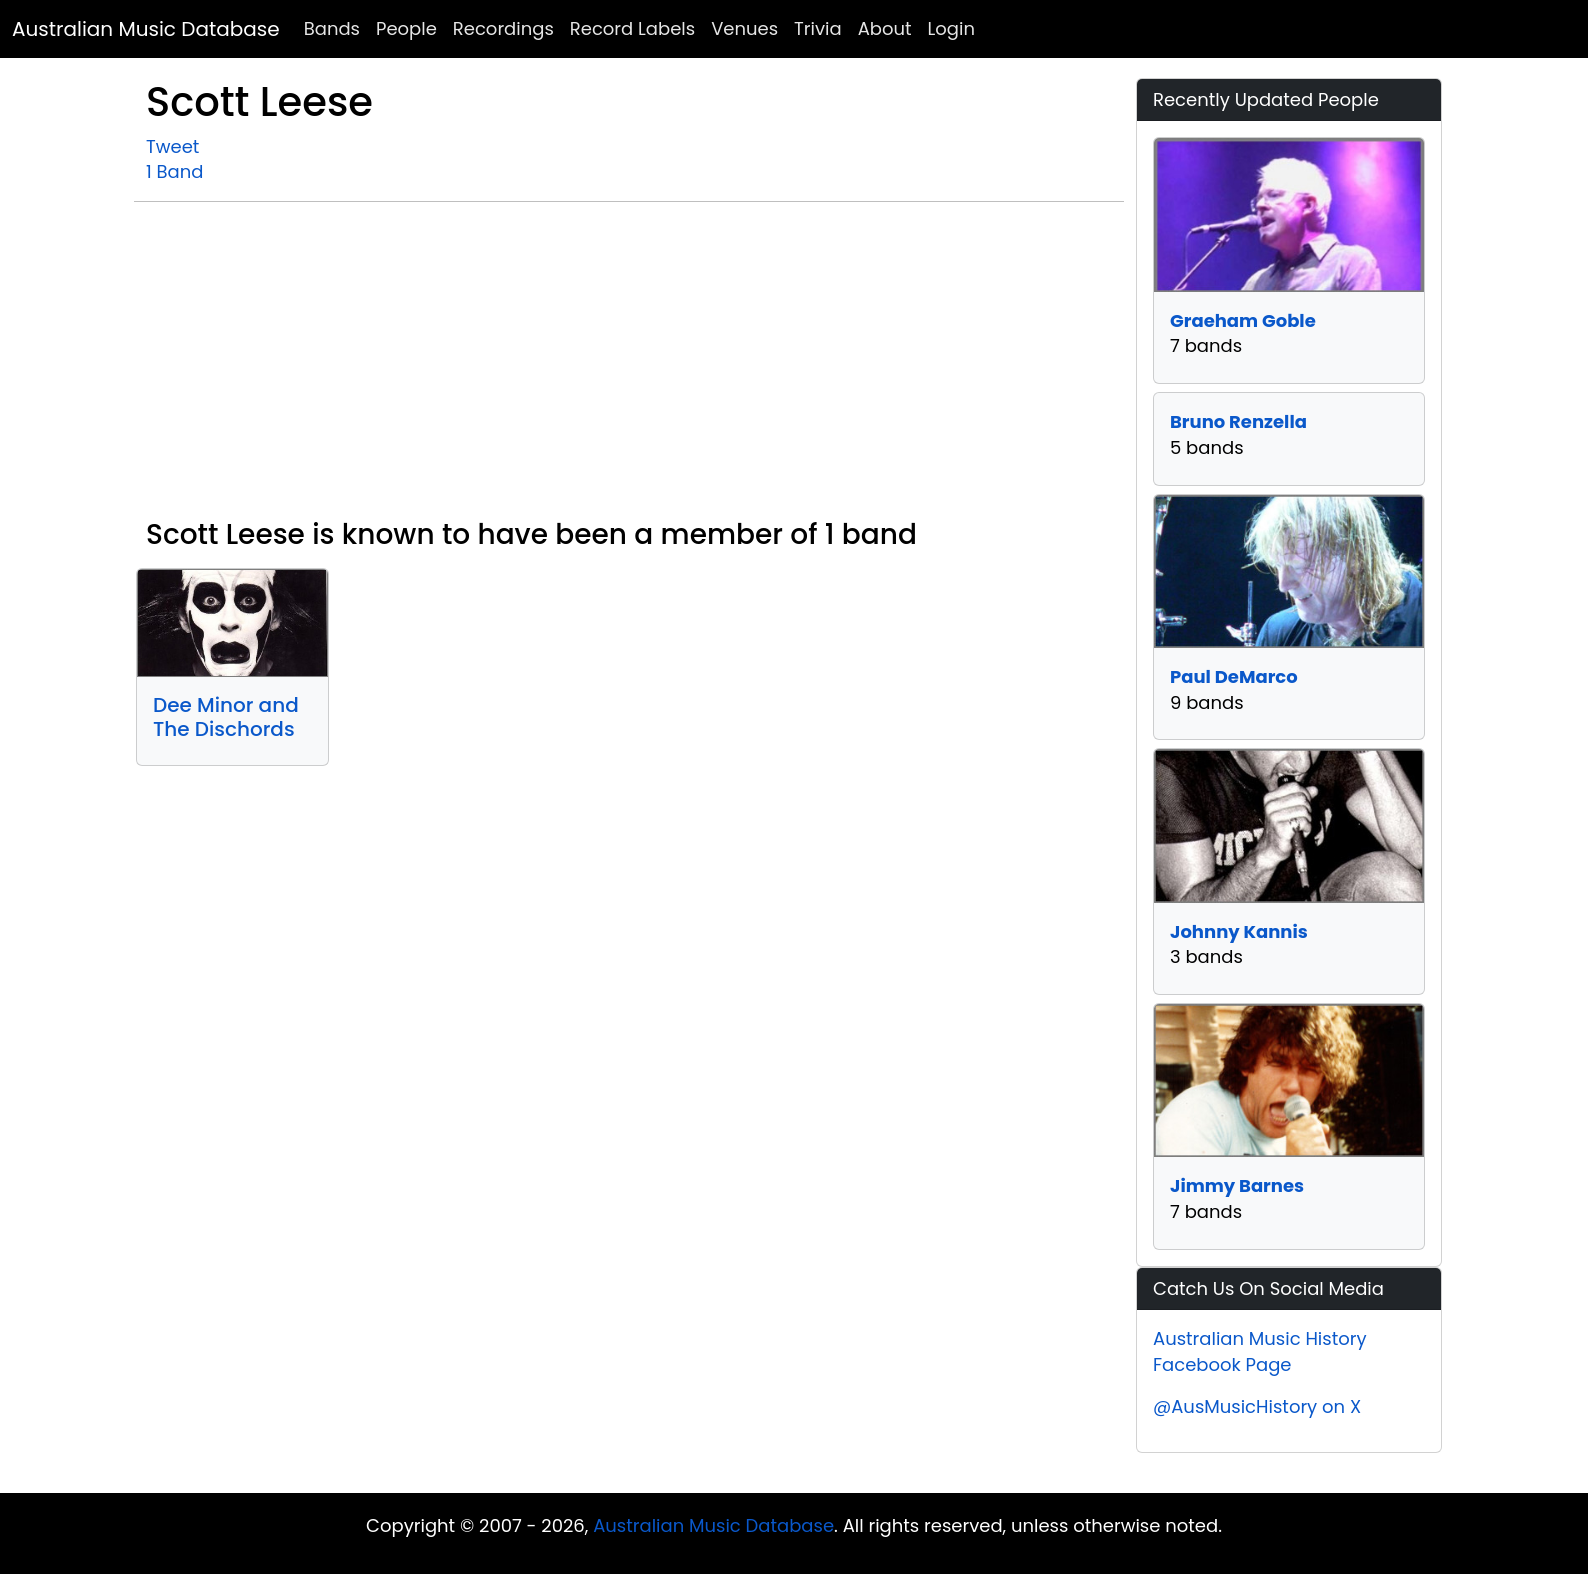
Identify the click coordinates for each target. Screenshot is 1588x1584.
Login (951, 28)
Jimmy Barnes (1237, 1185)
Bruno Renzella (1238, 421)
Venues (744, 28)
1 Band (174, 171)
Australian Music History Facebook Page (1260, 1351)
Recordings (503, 28)
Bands (332, 28)
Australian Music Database (146, 29)
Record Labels (632, 28)
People (406, 28)
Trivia (818, 28)
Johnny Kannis (1239, 931)
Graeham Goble (1243, 320)
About (885, 28)
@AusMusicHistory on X (1257, 1406)
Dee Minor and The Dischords (226, 717)
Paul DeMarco (1234, 676)
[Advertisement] (629, 368)
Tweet (172, 146)
